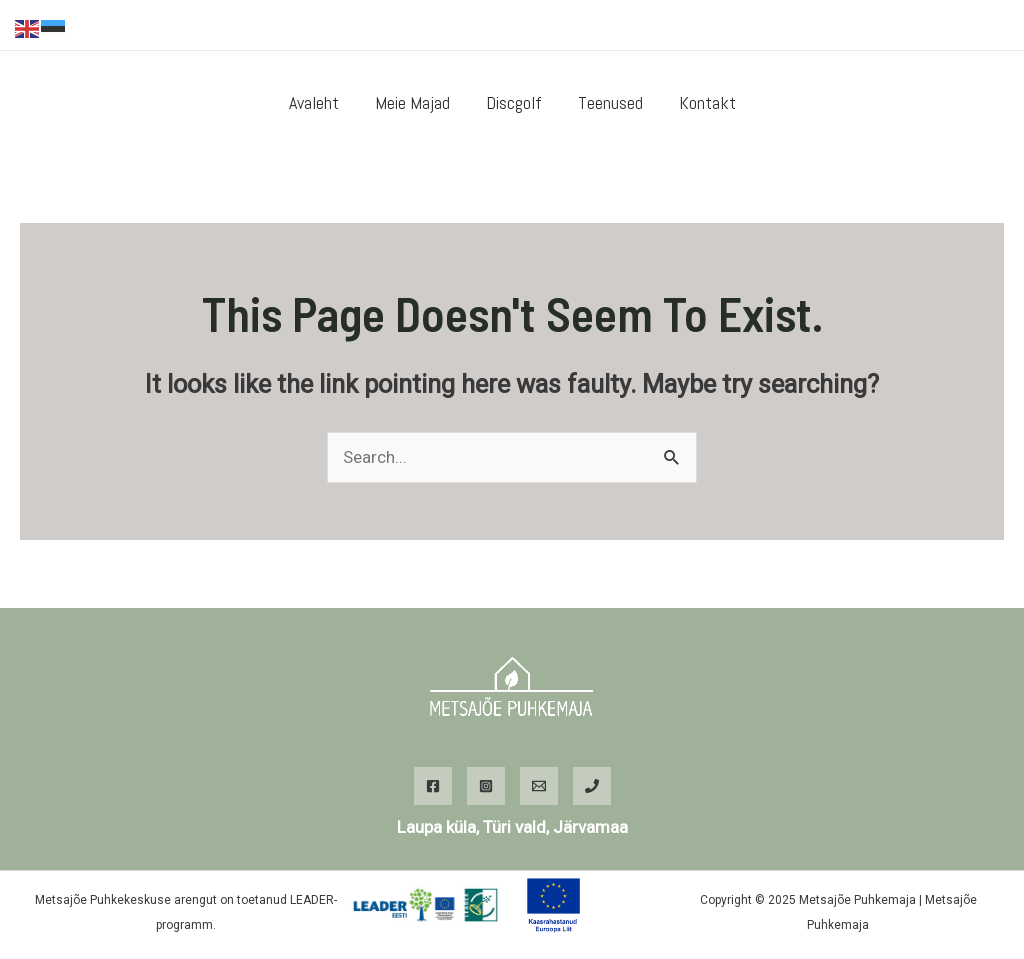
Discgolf (514, 102)
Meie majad (412, 102)
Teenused (610, 102)
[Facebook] (935, 26)
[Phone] (592, 786)
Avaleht (314, 102)
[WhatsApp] (995, 26)
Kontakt (707, 102)
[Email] (539, 786)
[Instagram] (965, 26)
